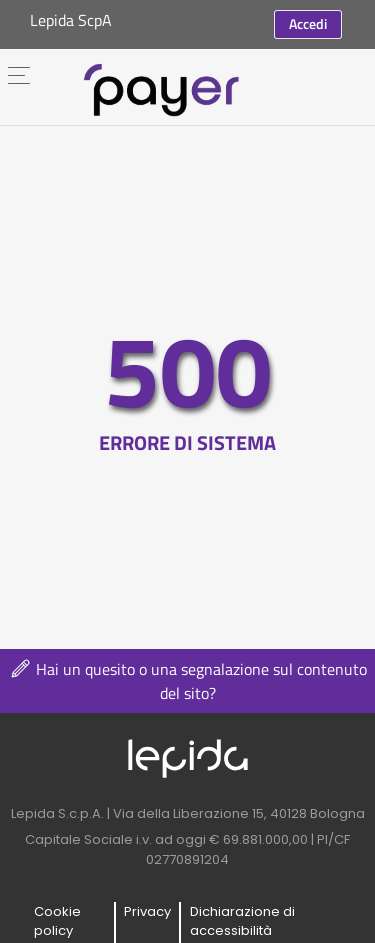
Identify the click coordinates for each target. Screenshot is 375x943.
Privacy (147, 911)
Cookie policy (57, 921)
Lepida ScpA (71, 20)
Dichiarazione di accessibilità (242, 921)
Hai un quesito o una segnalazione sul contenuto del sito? (187, 681)
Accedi (308, 23)
